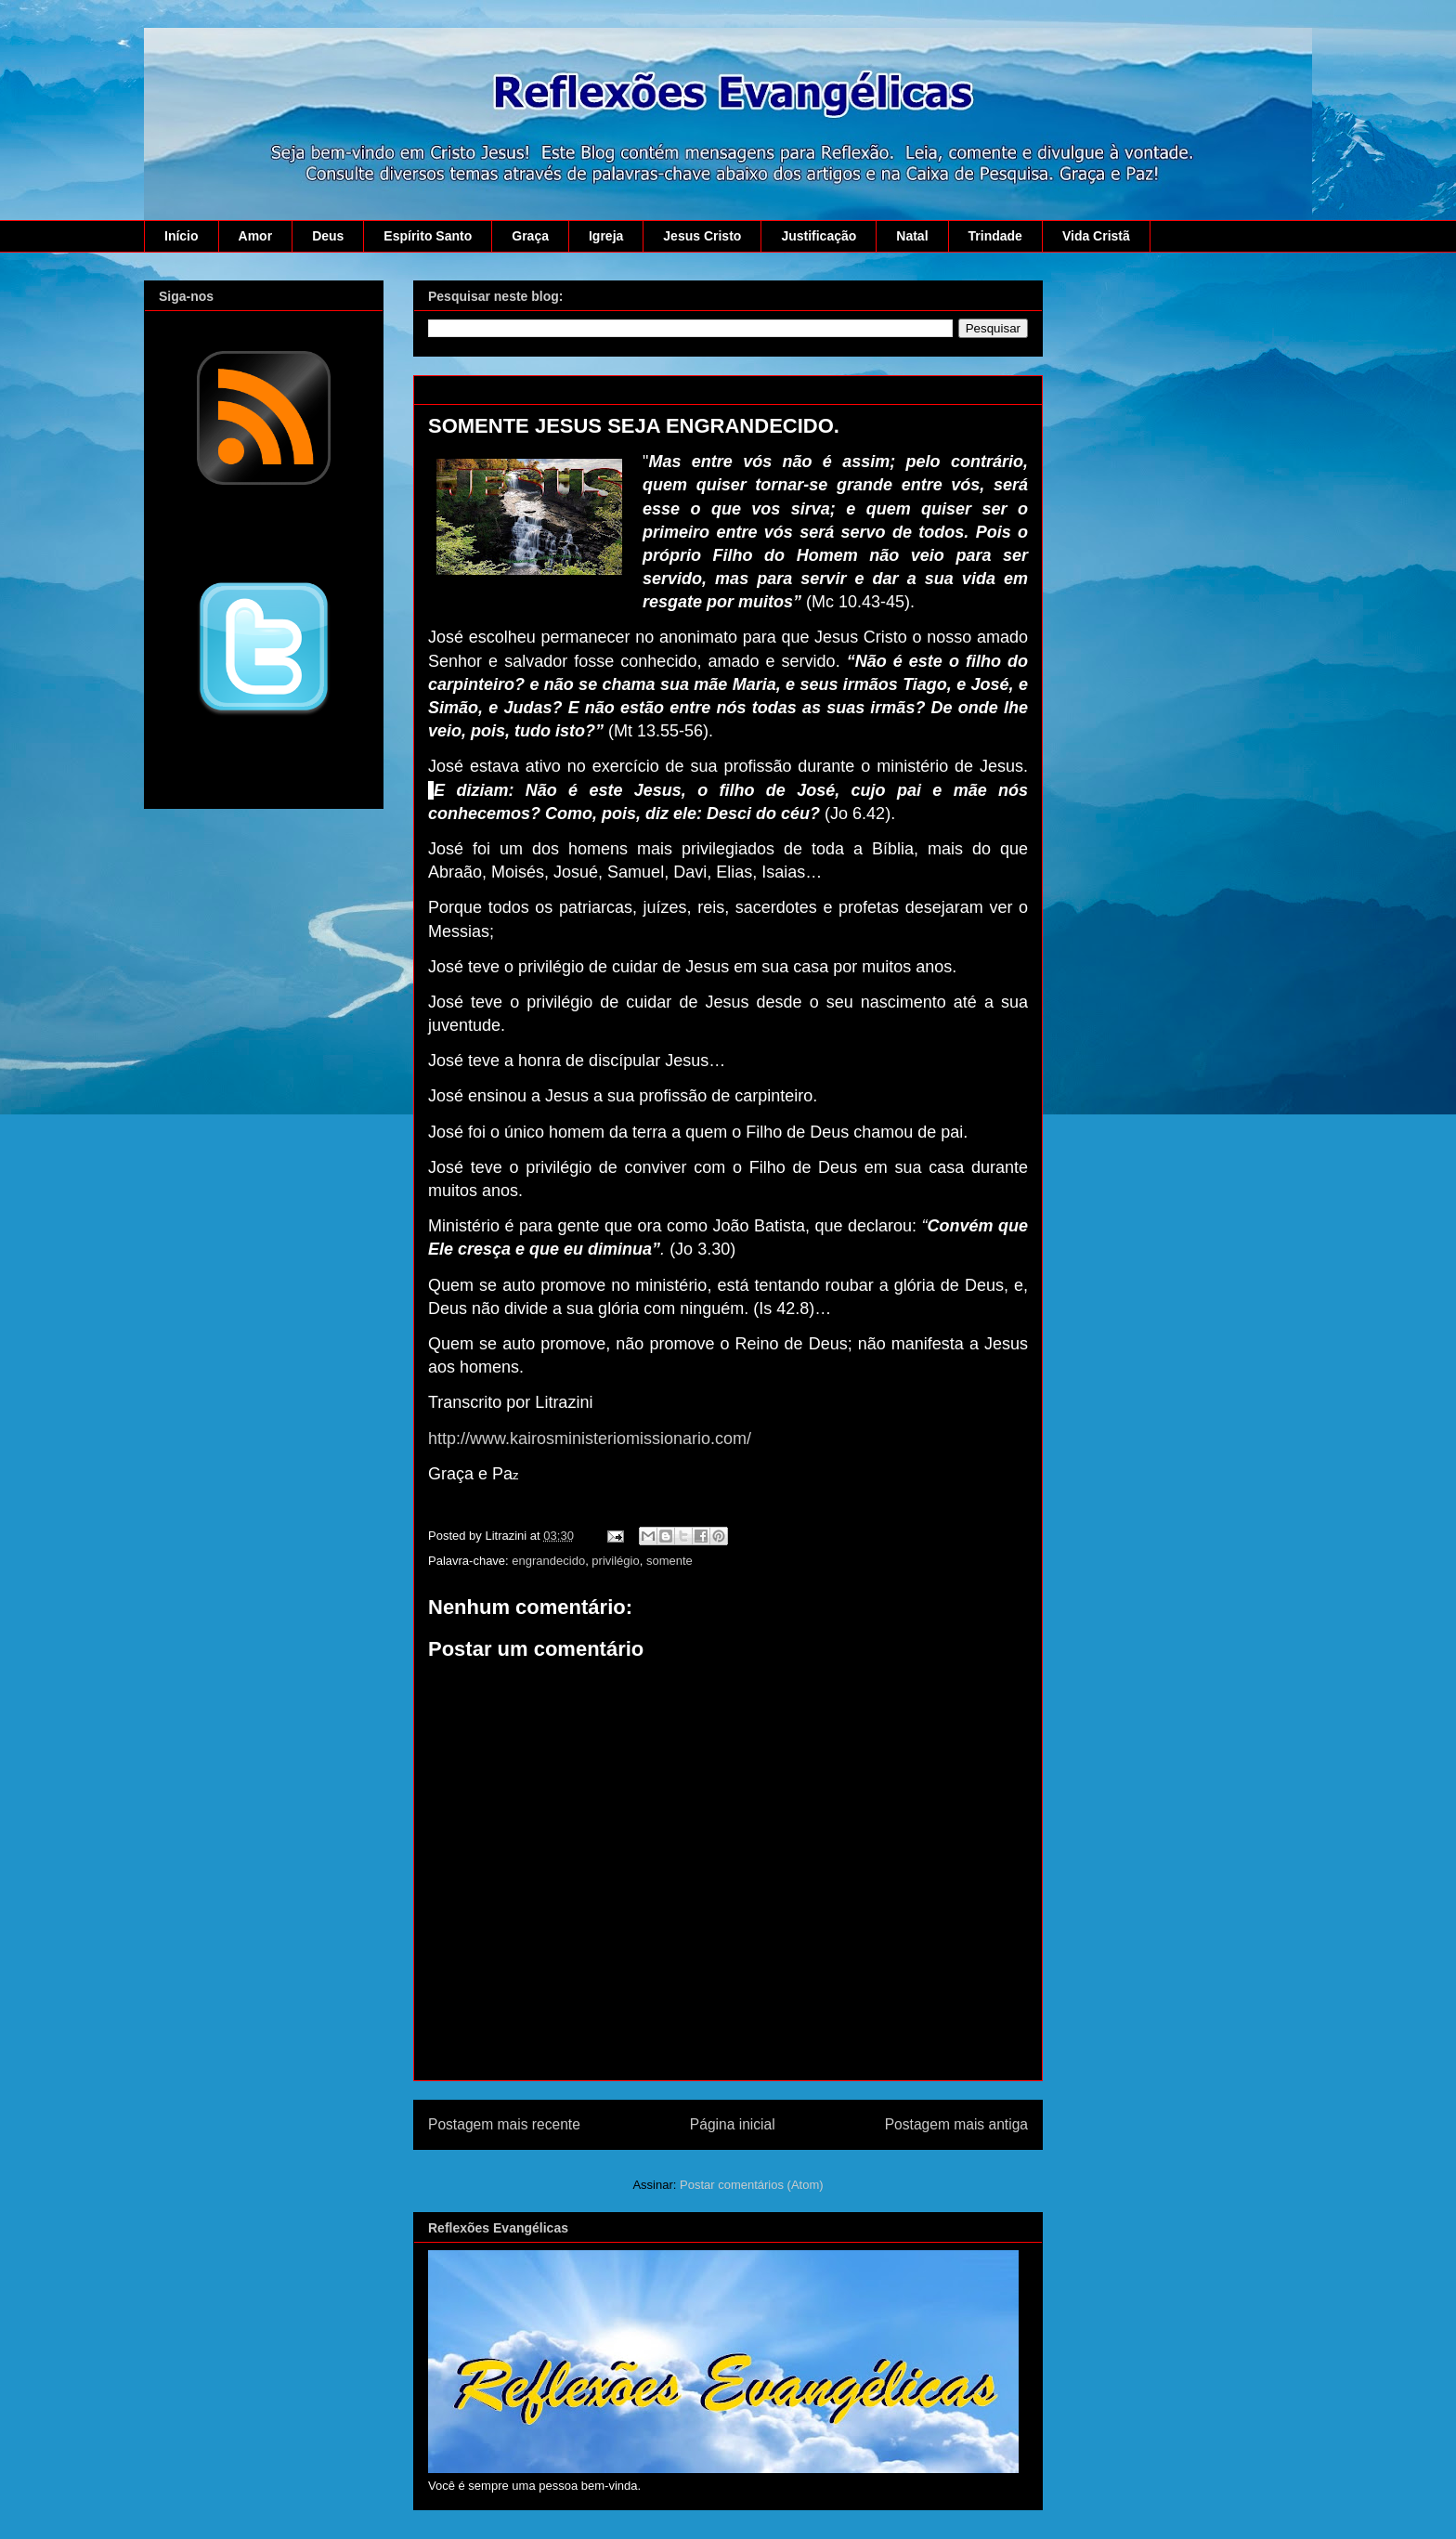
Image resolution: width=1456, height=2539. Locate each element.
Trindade (995, 235)
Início (181, 235)
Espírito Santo (428, 235)
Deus (328, 235)
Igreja (606, 235)
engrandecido (548, 1561)
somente (669, 1561)
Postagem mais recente (504, 2124)
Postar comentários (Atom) (752, 2185)
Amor (256, 235)
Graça (530, 235)
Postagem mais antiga (956, 2124)
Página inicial (732, 2124)
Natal (912, 235)
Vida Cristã (1096, 235)
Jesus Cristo (702, 235)
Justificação (818, 235)
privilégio (615, 1561)
